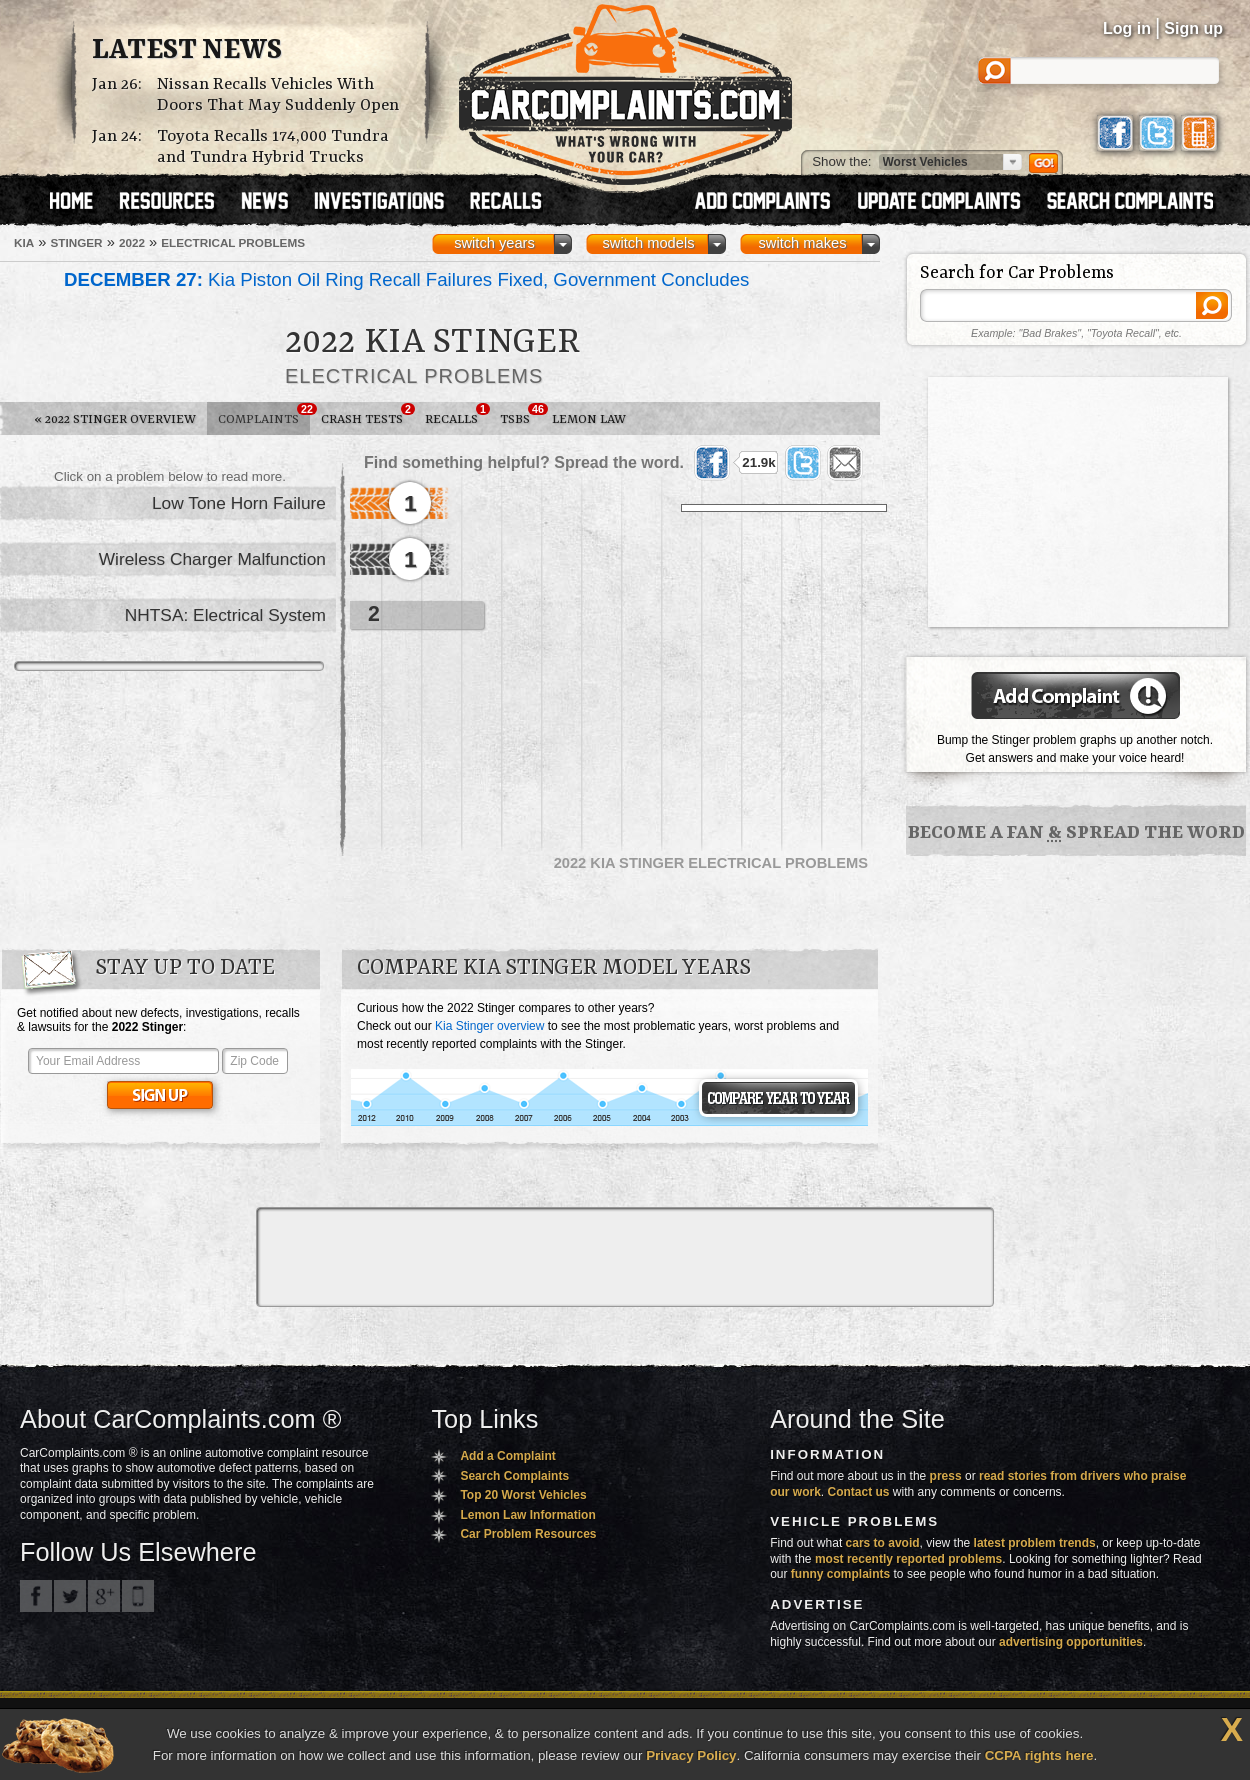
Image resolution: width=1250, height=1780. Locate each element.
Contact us (859, 1492)
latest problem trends (1035, 1543)
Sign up (1193, 28)
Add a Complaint (507, 1456)
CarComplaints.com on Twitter (70, 1596)
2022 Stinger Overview (115, 419)
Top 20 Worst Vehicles (523, 1495)
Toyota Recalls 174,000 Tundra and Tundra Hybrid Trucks (273, 147)
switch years (494, 243)
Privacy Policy (691, 1755)
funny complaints (840, 1574)
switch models (648, 243)
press (946, 1476)
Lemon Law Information (527, 1515)
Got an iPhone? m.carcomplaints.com (138, 1596)
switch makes (803, 243)
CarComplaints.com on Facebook (36, 1596)
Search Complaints (514, 1476)
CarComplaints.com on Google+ (104, 1596)
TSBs (520, 415)
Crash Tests (367, 415)
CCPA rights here (1039, 1755)
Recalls (457, 415)
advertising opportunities (1071, 1642)
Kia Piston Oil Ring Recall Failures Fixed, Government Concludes (406, 279)
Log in (1127, 28)
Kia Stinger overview (489, 1026)
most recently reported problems (908, 1559)
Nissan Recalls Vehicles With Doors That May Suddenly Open (278, 95)
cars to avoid (883, 1543)
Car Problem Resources (528, 1534)
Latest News (187, 51)
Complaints (264, 415)
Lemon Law (589, 419)
